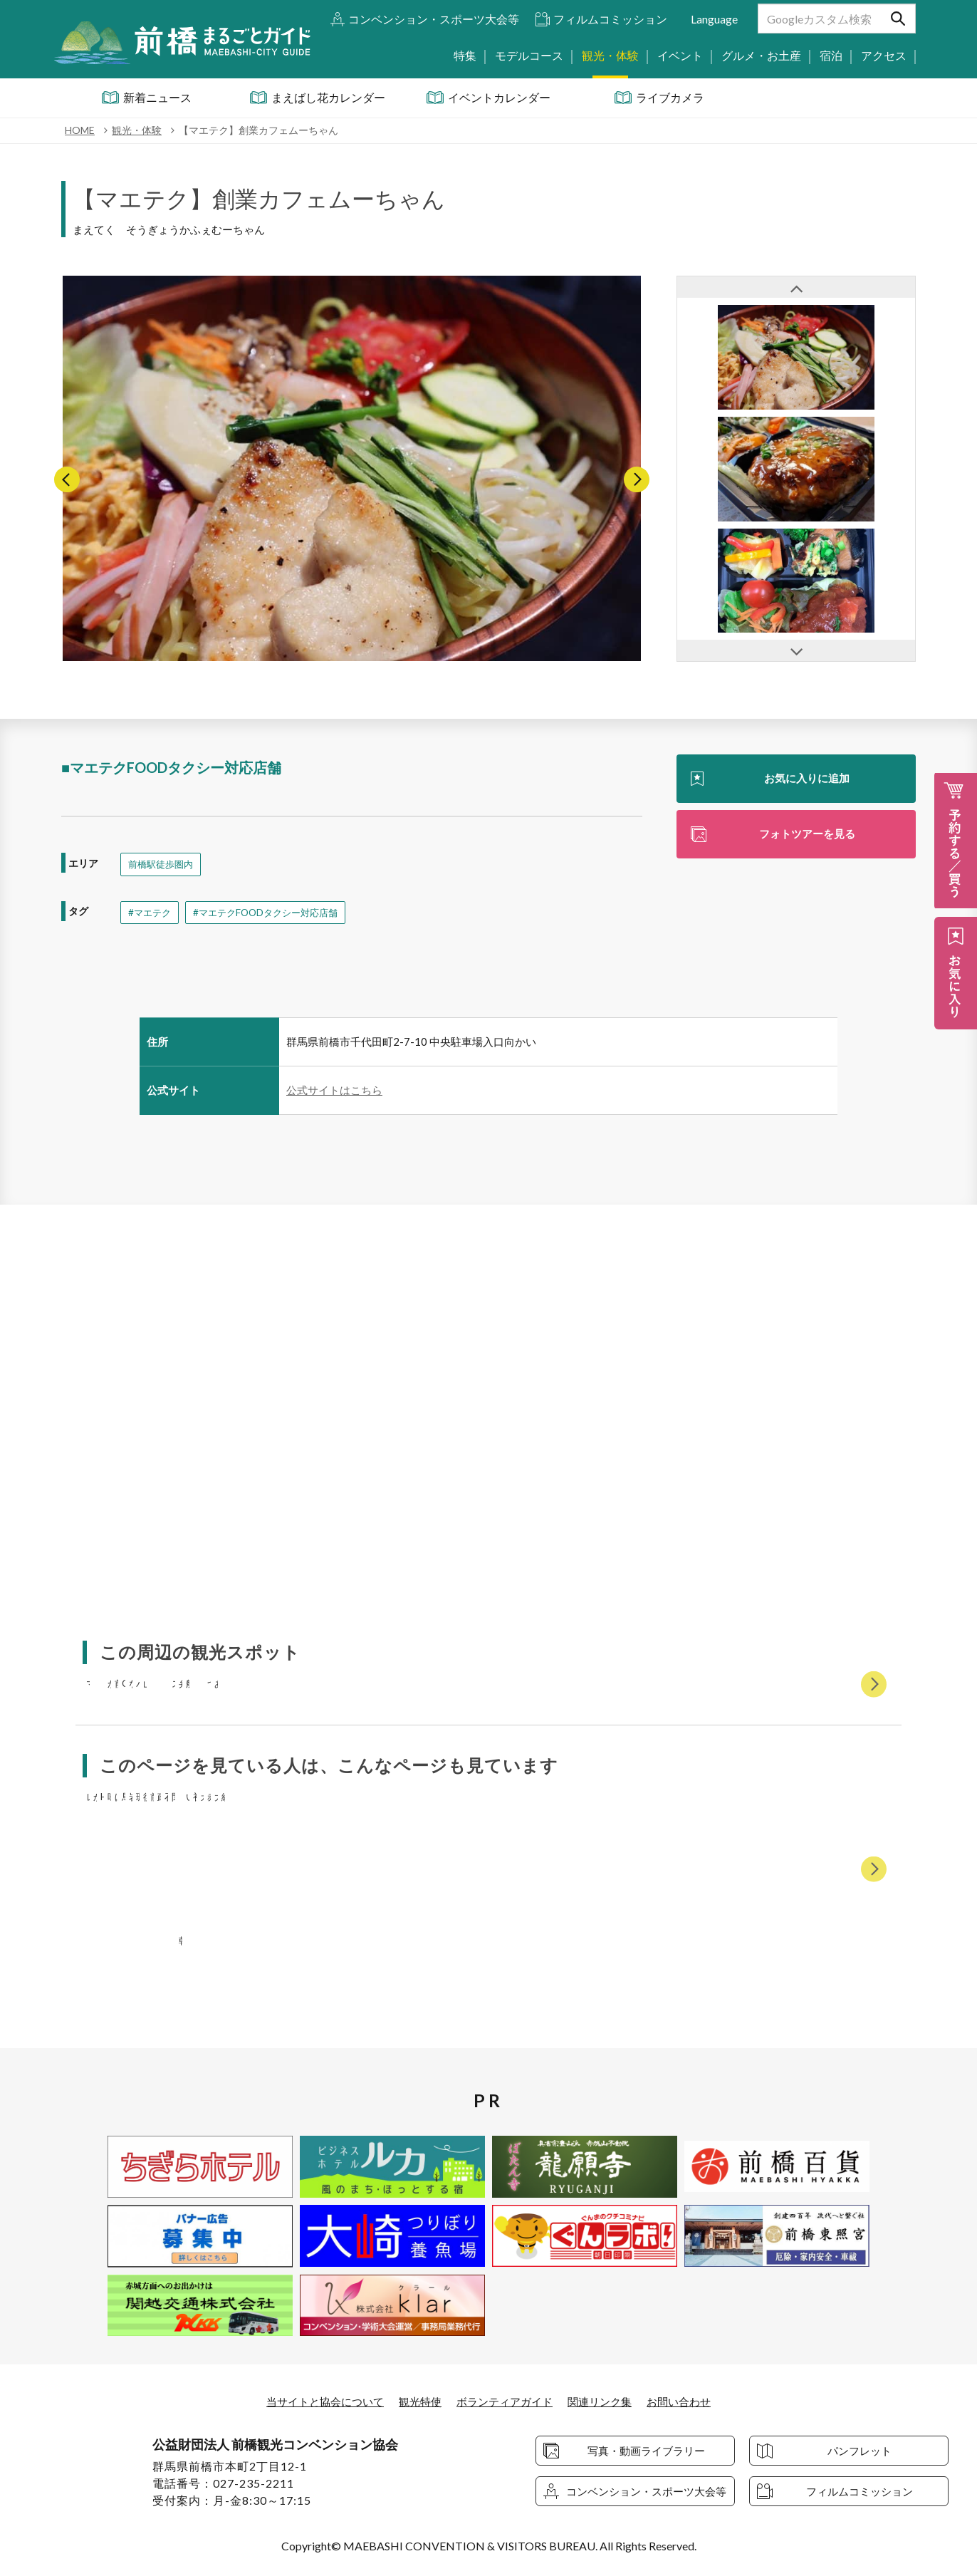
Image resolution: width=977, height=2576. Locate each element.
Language (714, 19)
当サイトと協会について (316, 2402)
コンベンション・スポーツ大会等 (433, 19)
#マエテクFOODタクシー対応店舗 (273, 913)
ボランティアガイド (505, 2402)
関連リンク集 (606, 2402)
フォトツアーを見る (807, 834)
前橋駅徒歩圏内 (163, 864)
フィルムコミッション (610, 19)
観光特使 (416, 2402)
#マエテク (151, 913)
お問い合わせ (689, 2402)
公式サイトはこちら (334, 1090)
